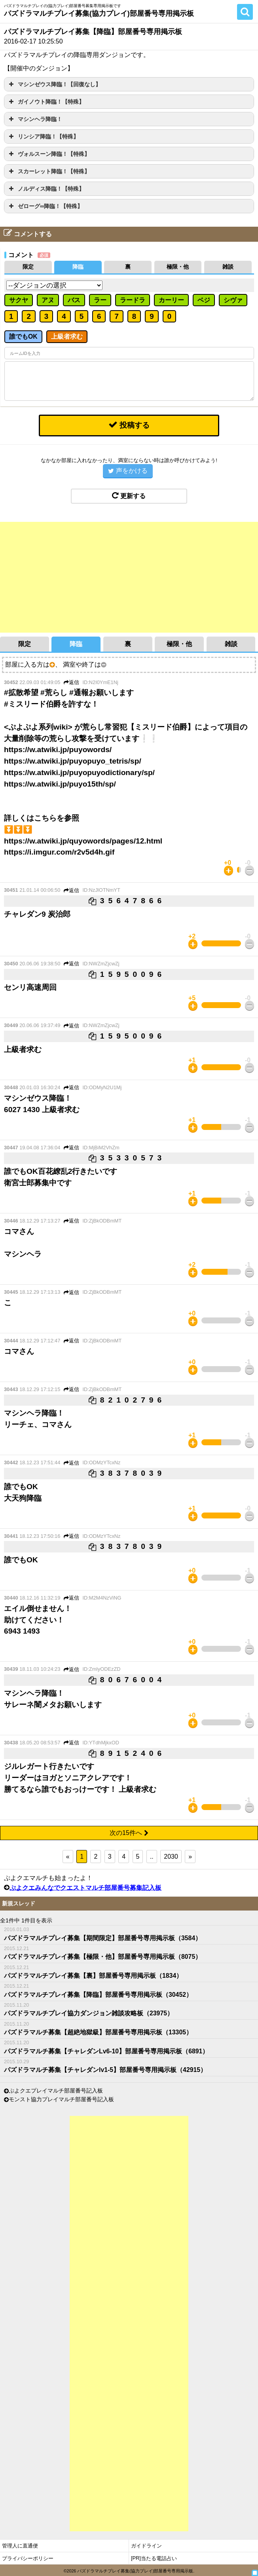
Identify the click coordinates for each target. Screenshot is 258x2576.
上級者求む (67, 336)
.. (152, 1856)
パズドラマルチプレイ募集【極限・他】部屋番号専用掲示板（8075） (102, 1956)
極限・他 (178, 266)
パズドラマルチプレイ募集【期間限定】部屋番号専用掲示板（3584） (102, 1937)
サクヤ (18, 300)
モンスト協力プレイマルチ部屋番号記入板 (61, 2099)
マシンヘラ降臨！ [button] (34, 119)
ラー (100, 300)
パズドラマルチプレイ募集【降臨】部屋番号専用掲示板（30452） (98, 1994)
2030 (171, 1856)
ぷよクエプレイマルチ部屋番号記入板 (56, 2091)
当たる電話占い (159, 2558)
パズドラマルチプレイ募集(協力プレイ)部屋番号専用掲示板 (99, 13)
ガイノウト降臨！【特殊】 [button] (45, 102)
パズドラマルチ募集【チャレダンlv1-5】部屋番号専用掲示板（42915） (105, 2069)
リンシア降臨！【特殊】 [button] (43, 136)
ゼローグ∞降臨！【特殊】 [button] (45, 206)
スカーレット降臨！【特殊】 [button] (48, 171)
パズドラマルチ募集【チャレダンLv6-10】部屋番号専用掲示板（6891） (106, 2050)
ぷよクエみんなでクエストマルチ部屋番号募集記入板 (85, 1887)
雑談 (227, 266)
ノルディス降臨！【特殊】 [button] (45, 189)
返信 (71, 682)
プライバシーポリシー (27, 2558)
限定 (28, 266)
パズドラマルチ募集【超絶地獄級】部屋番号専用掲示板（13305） (98, 2031)
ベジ (203, 300)
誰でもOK (23, 336)
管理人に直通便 (20, 2546)
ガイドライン (146, 2546)
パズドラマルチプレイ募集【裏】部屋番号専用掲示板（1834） (93, 1975)
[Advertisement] (129, 577)
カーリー (171, 300)
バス (74, 300)
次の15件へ (129, 1833)
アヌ (48, 300)
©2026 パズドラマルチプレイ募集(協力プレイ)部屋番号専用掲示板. (129, 2570)
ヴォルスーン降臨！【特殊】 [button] (48, 154)
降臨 (77, 266)
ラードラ (132, 300)
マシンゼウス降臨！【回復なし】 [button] (54, 84)
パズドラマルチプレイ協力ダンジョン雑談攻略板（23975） (88, 2013)
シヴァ (233, 300)
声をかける (127, 470)
